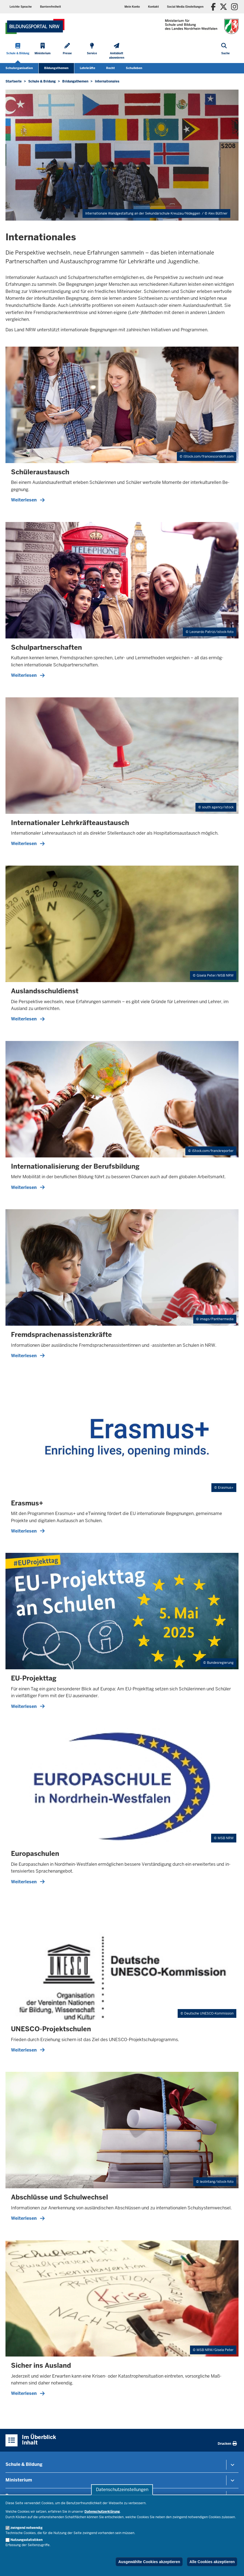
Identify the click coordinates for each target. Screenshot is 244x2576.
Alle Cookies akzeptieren (212, 2562)
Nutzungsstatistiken (26, 2540)
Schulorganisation (19, 68)
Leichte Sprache (21, 6)
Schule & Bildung (23, 2464)
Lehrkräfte (87, 68)
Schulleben (134, 68)
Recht (110, 68)
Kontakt (153, 6)
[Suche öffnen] (225, 51)
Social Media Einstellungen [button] (185, 6)
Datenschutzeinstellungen (122, 2489)
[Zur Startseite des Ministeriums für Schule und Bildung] (34, 26)
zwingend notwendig (26, 2528)
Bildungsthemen (56, 68)
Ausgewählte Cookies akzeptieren (149, 2562)
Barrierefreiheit (50, 6)
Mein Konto (132, 6)
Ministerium (18, 2480)
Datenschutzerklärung (102, 2511)
